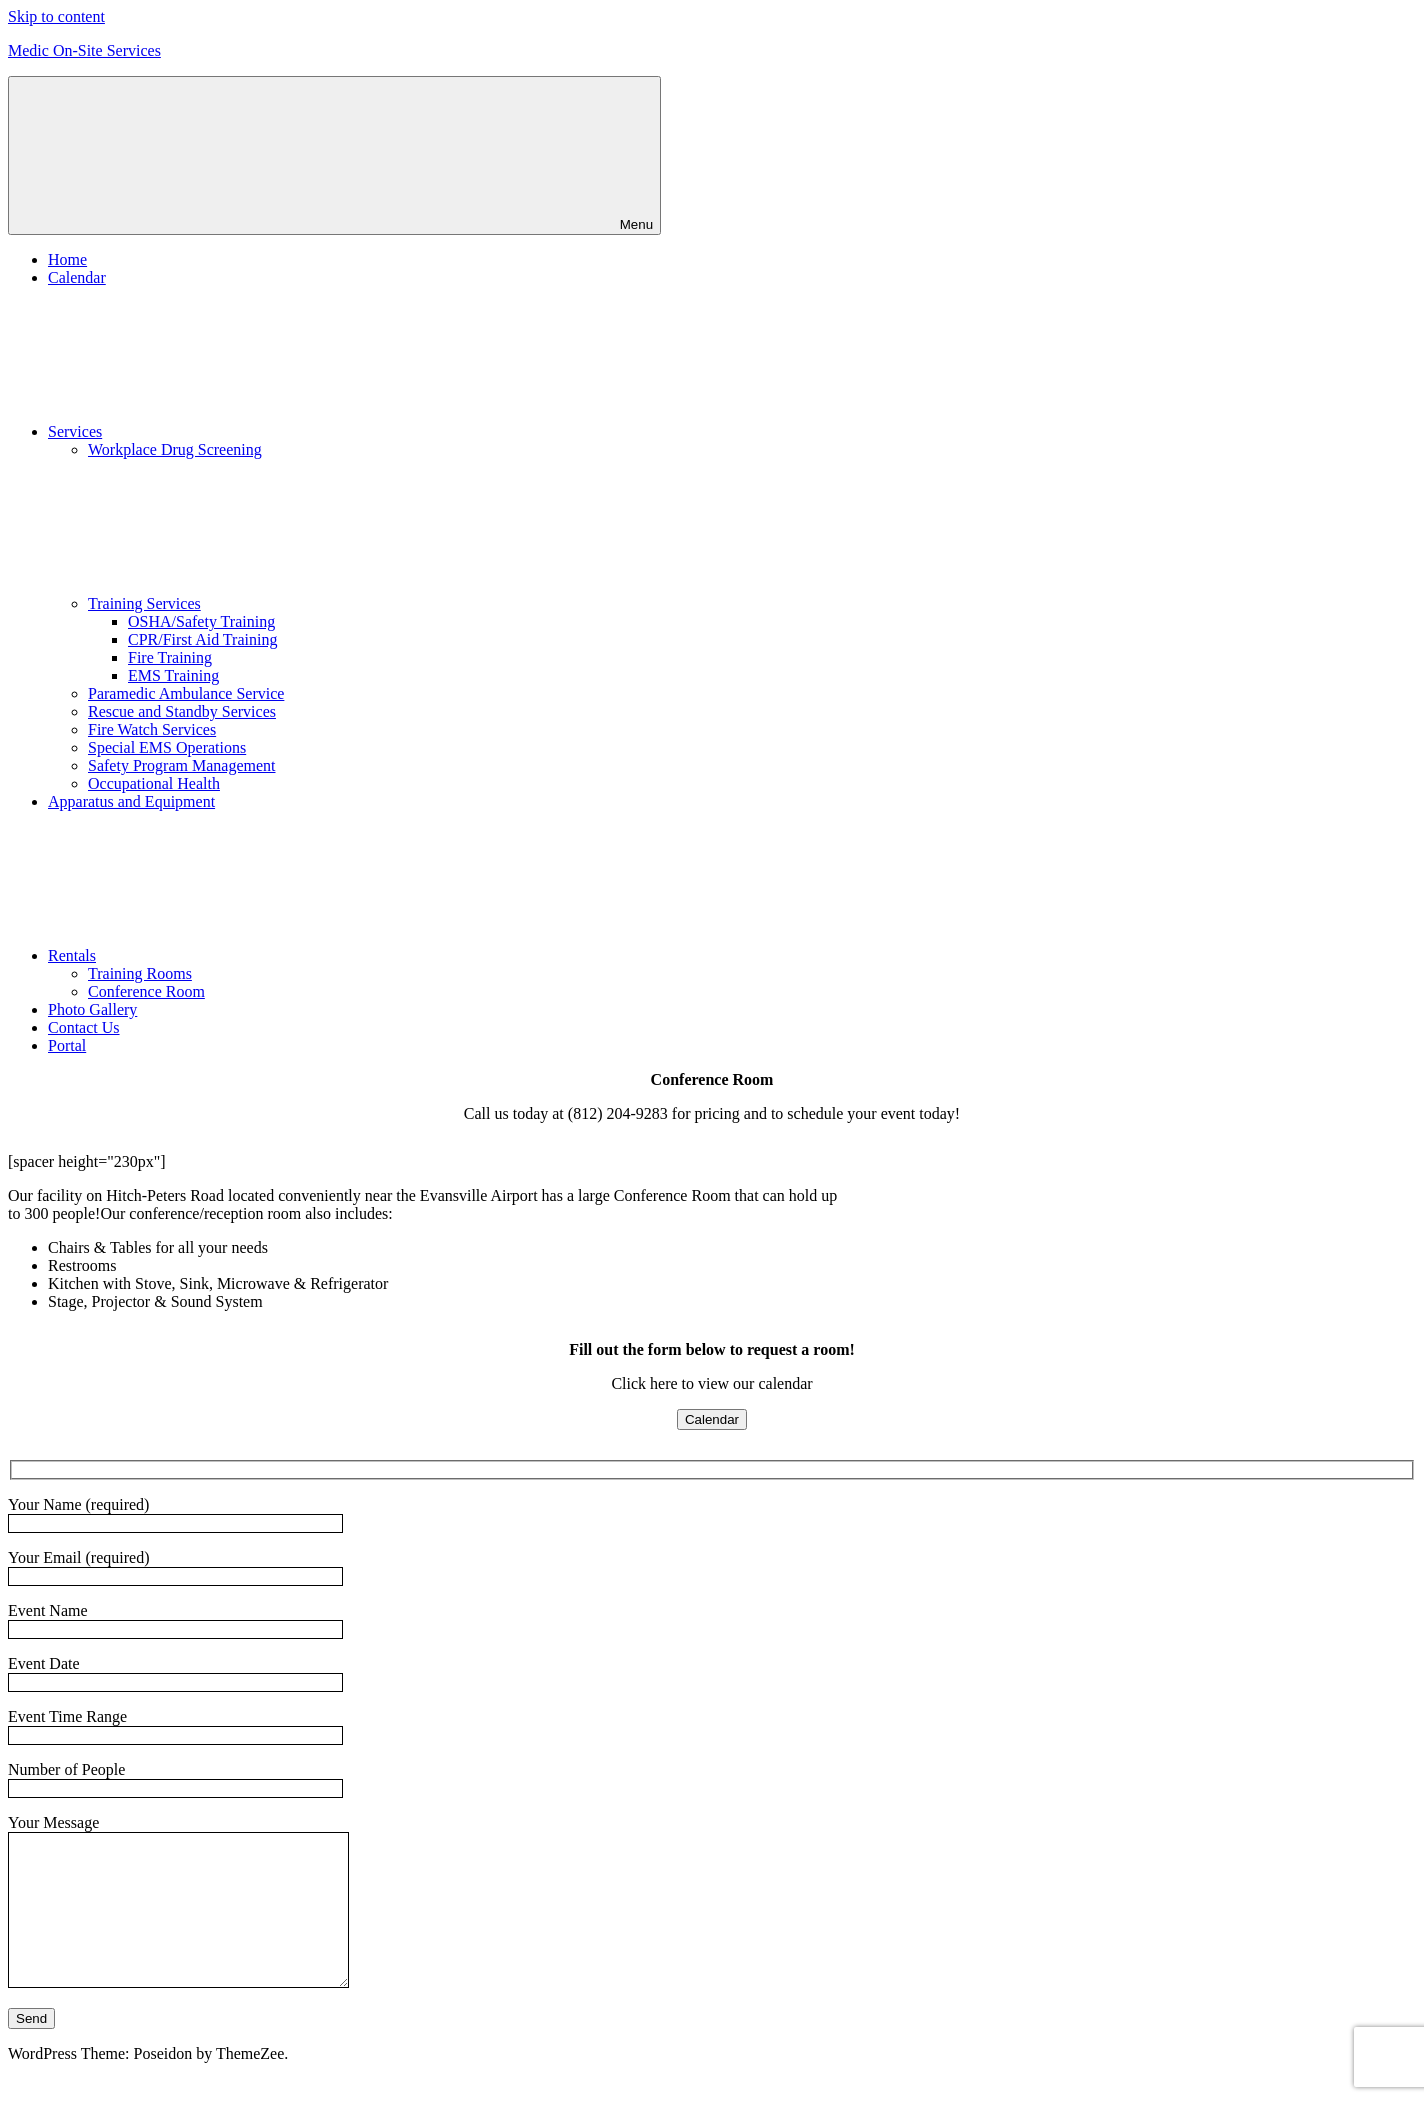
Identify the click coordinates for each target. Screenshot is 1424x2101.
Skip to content (56, 16)
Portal (67, 1045)
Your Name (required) (175, 1513)
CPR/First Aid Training (202, 639)
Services (225, 431)
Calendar (77, 277)
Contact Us (84, 1027)
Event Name (175, 1619)
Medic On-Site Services (84, 50)
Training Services (294, 603)
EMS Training (173, 675)
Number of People (175, 1778)
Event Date (175, 1672)
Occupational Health (154, 783)
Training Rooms (140, 973)
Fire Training (170, 657)
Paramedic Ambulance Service (186, 693)
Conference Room (146, 991)
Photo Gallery (92, 1009)
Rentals (222, 955)
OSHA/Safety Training (201, 621)
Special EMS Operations (167, 747)
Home (67, 259)
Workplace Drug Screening (175, 449)
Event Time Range (175, 1725)
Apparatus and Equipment (131, 801)
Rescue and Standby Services (182, 711)
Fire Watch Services (152, 729)
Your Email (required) (175, 1566)
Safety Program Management (182, 765)
